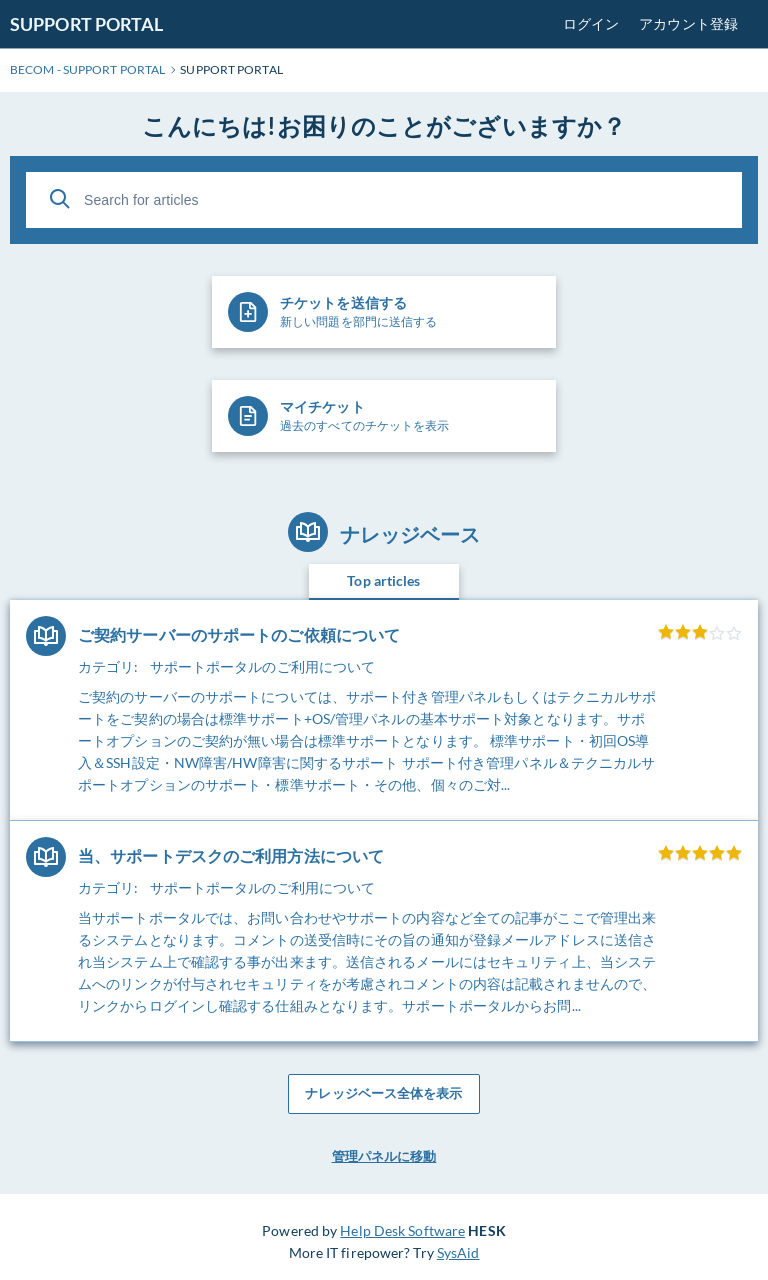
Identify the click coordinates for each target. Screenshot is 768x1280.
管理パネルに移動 (384, 1156)
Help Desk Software (402, 1230)
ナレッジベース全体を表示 (383, 1094)
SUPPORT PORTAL (86, 24)
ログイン (591, 23)
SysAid (458, 1252)
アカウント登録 (688, 23)
